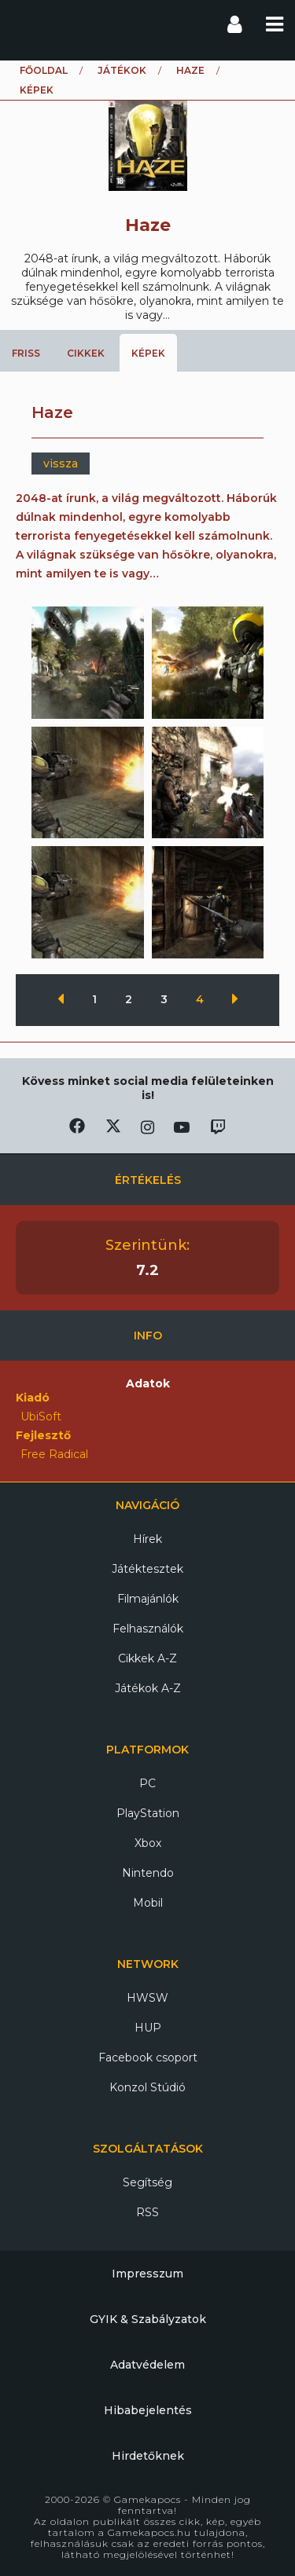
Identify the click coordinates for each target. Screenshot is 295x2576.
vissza (60, 463)
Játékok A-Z (148, 1688)
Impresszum (147, 2273)
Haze (190, 70)
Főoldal (44, 70)
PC (147, 1783)
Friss (26, 353)
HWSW (147, 1998)
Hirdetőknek (148, 2456)
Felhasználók (147, 1628)
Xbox (148, 1843)
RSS (147, 2212)
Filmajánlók (148, 1599)
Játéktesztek (147, 1569)
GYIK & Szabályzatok (148, 2319)
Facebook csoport (147, 2057)
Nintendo (148, 1873)
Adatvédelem (147, 2365)
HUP (148, 2028)
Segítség (147, 2182)
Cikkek (86, 353)
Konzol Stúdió (147, 2087)
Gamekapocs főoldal (26, 23)
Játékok (122, 70)
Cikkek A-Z (147, 1658)
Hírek (147, 1539)
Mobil (148, 1903)
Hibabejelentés (148, 2410)
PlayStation (147, 1813)
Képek (148, 353)
